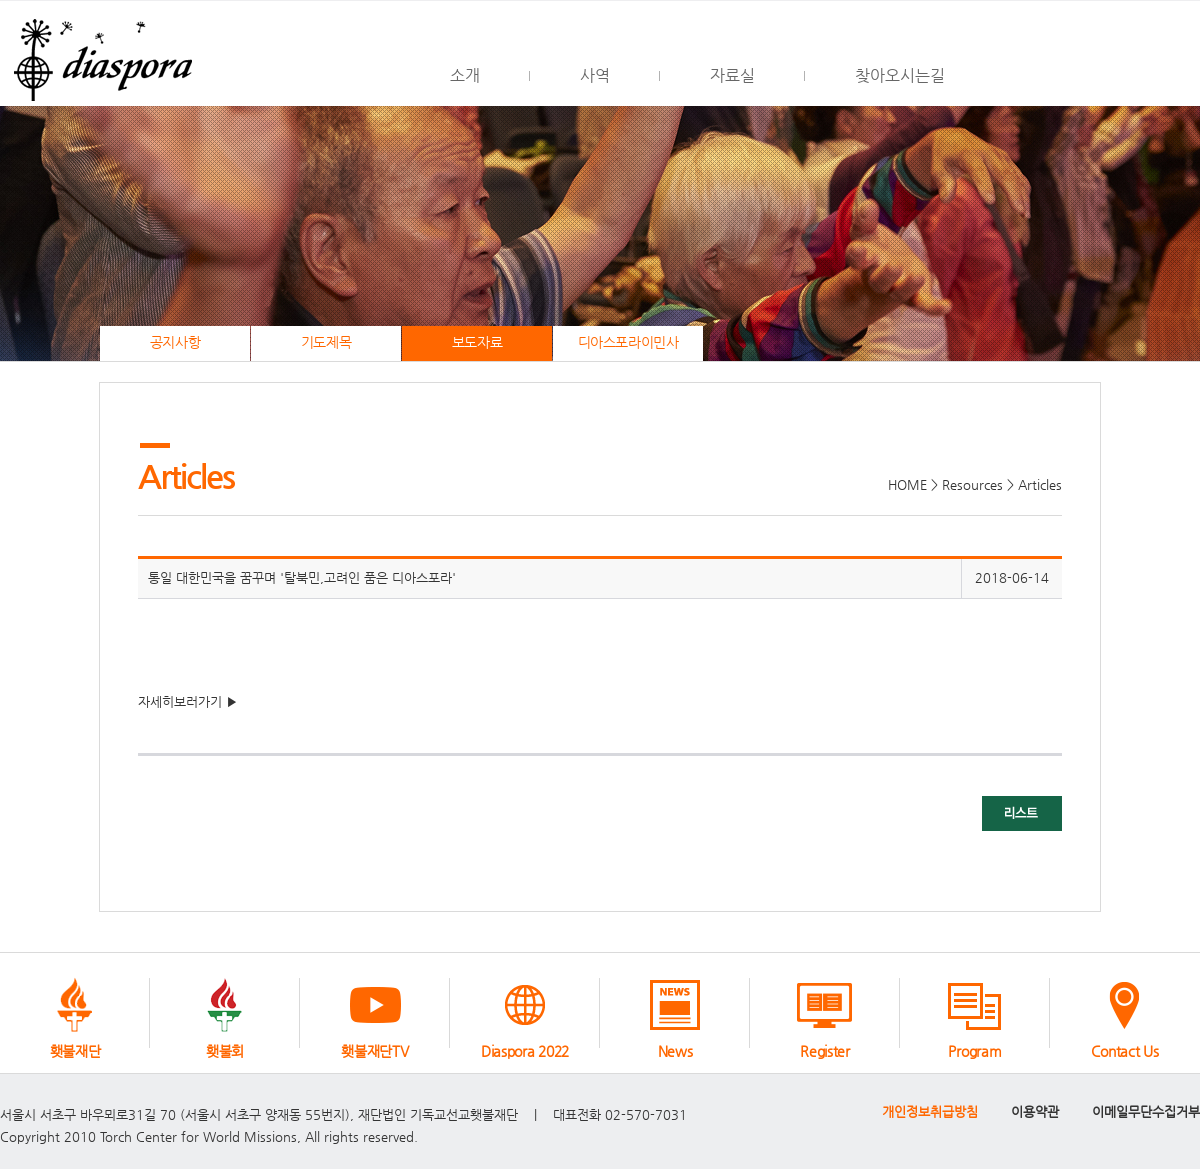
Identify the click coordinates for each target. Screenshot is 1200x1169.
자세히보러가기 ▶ (188, 701)
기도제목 (326, 342)
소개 (465, 75)
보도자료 (477, 342)
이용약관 (1035, 1111)
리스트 (1022, 813)
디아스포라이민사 (628, 342)
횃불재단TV (374, 1051)
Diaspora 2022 (525, 1051)
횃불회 (225, 1051)
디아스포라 (100, 53)
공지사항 (175, 342)
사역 (595, 75)
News (675, 1051)
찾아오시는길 (900, 75)
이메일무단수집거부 (1146, 1111)
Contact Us (1124, 1051)
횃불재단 (75, 1051)
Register (825, 1051)
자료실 (732, 75)
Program (974, 1051)
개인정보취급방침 (930, 1111)
